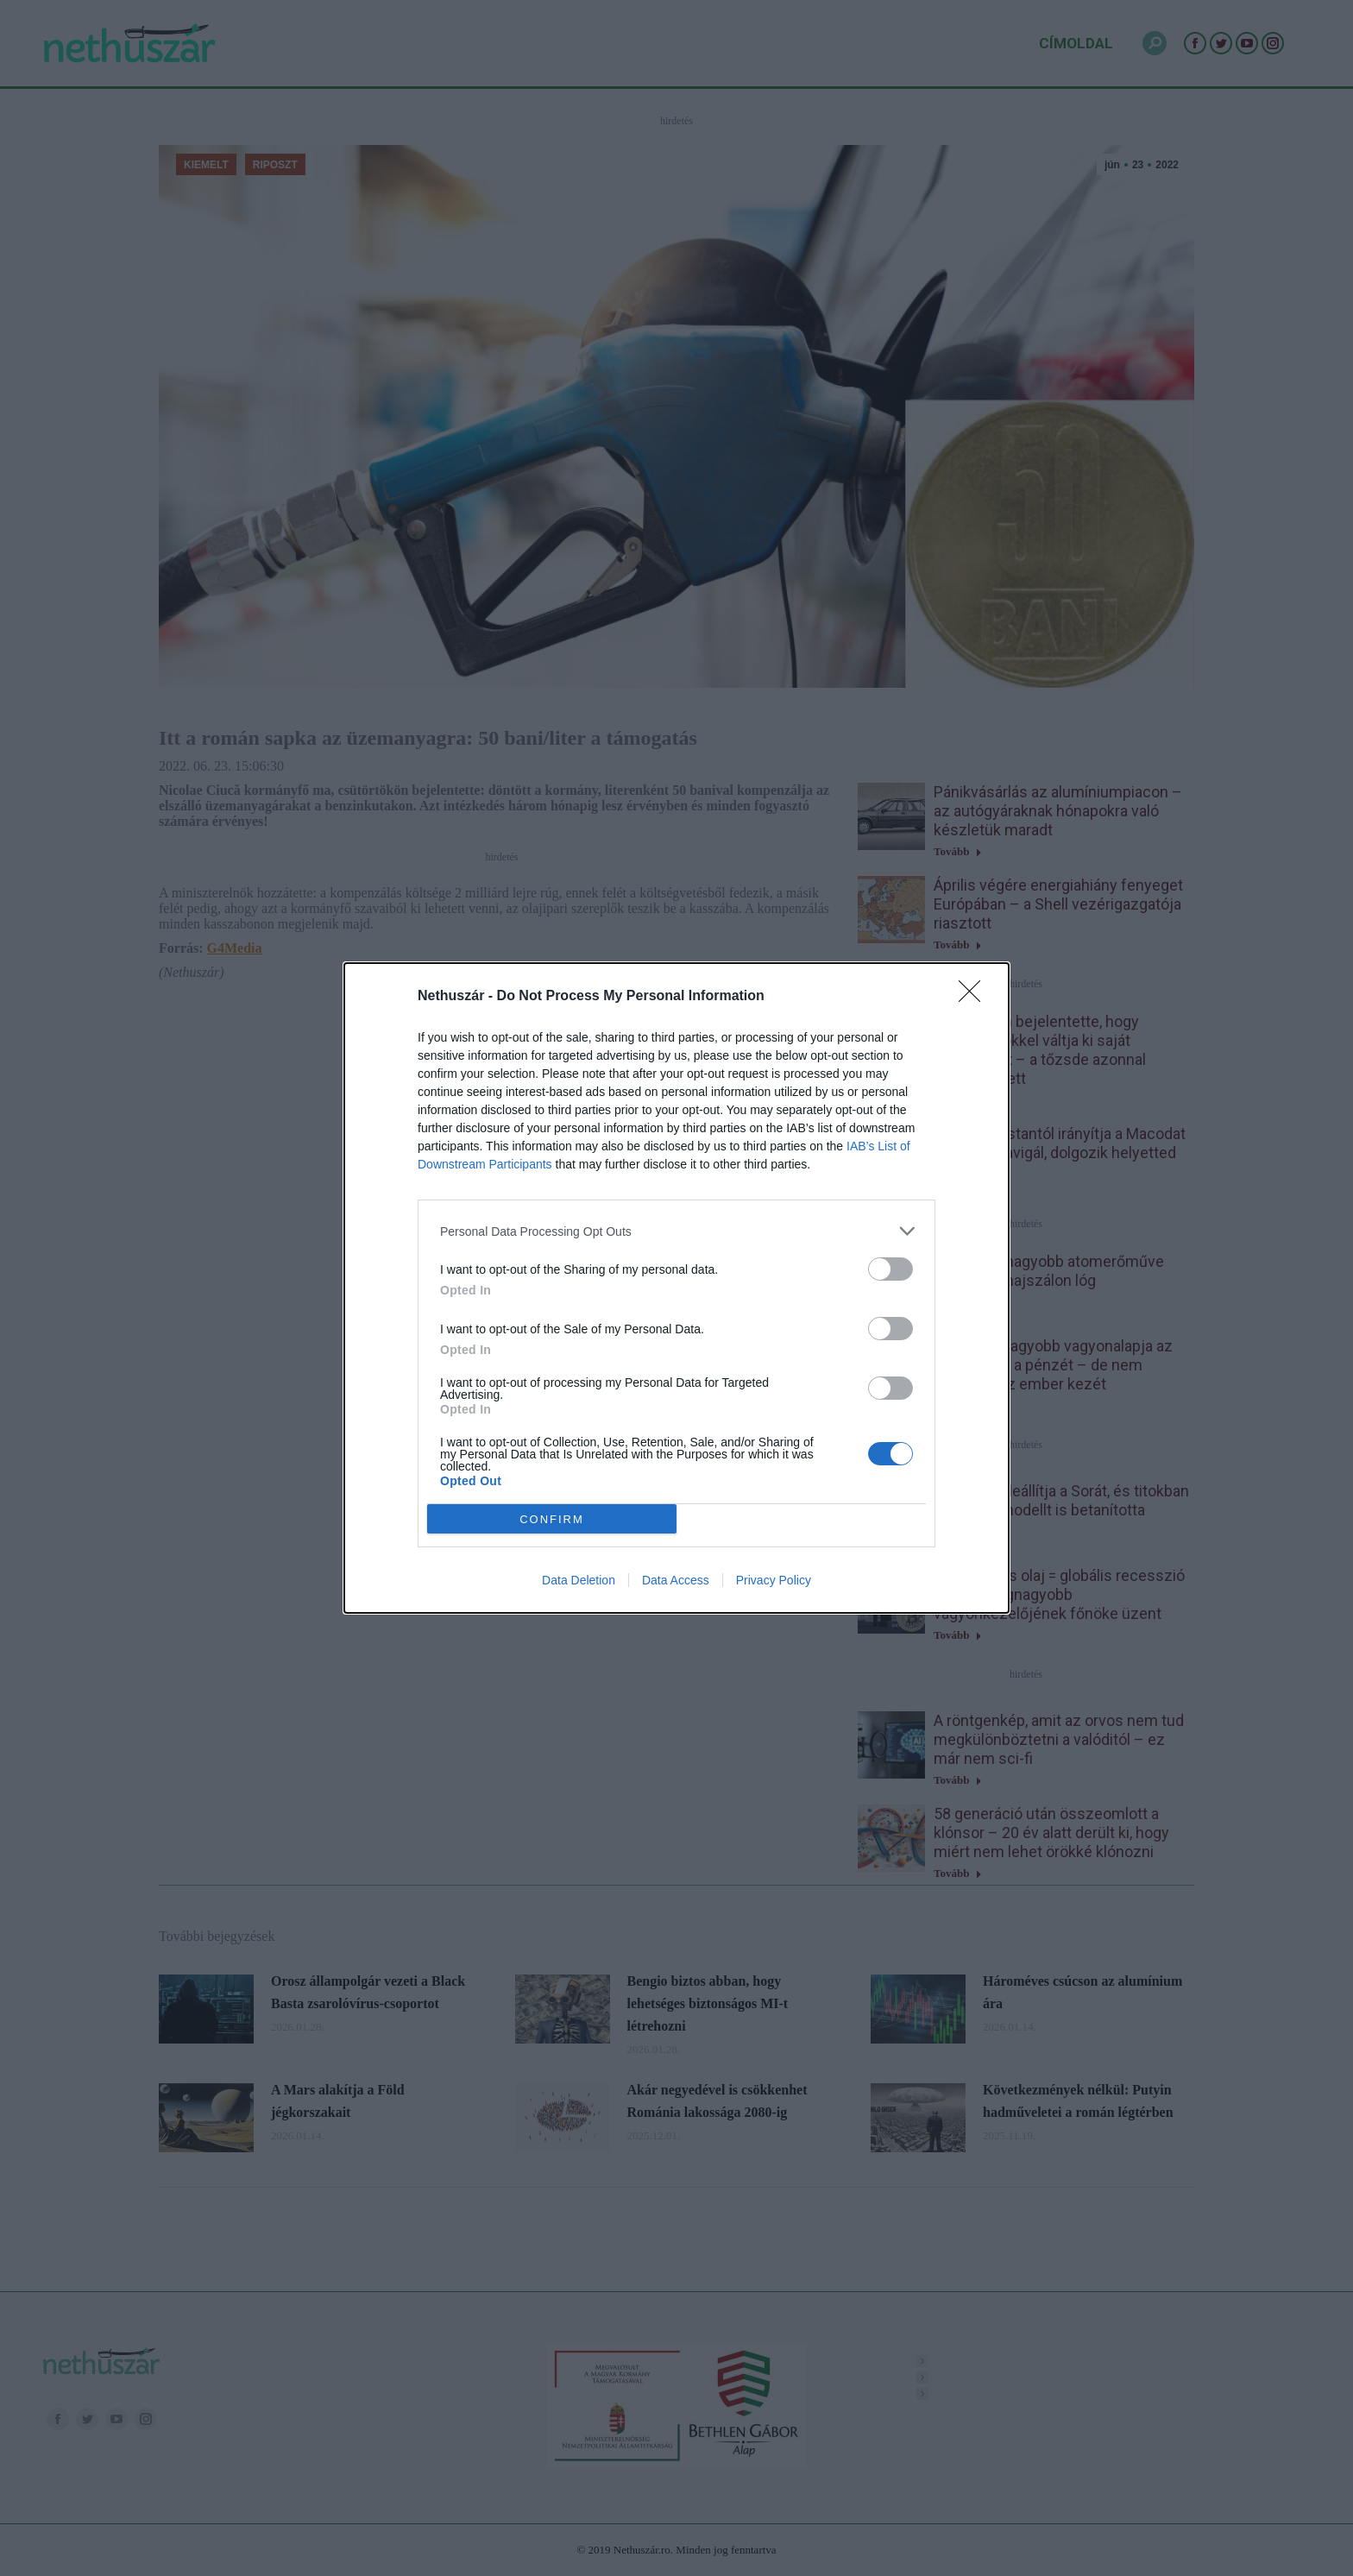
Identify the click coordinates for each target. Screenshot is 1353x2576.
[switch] (890, 1269)
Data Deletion (578, 1580)
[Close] (975, 996)
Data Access (675, 1580)
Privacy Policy (773, 1580)
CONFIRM (551, 1519)
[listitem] (676, 1231)
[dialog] (676, 1288)
